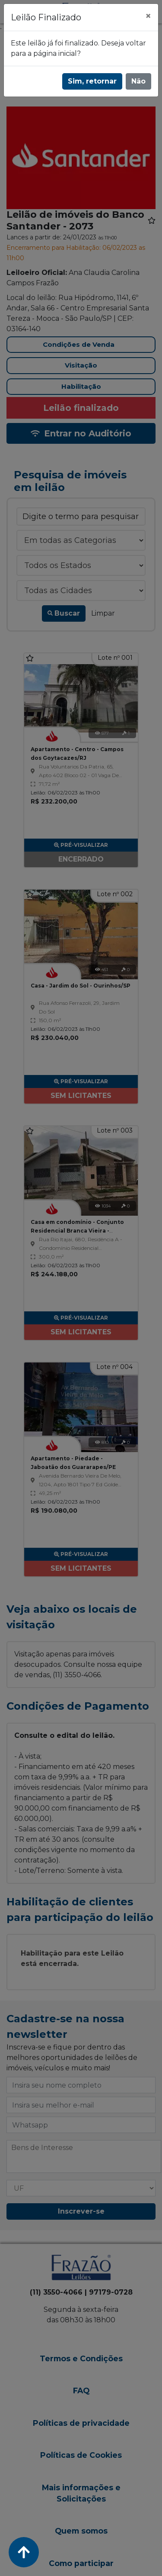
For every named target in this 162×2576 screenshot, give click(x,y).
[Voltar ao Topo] (24, 2552)
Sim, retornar (92, 81)
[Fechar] (148, 16)
